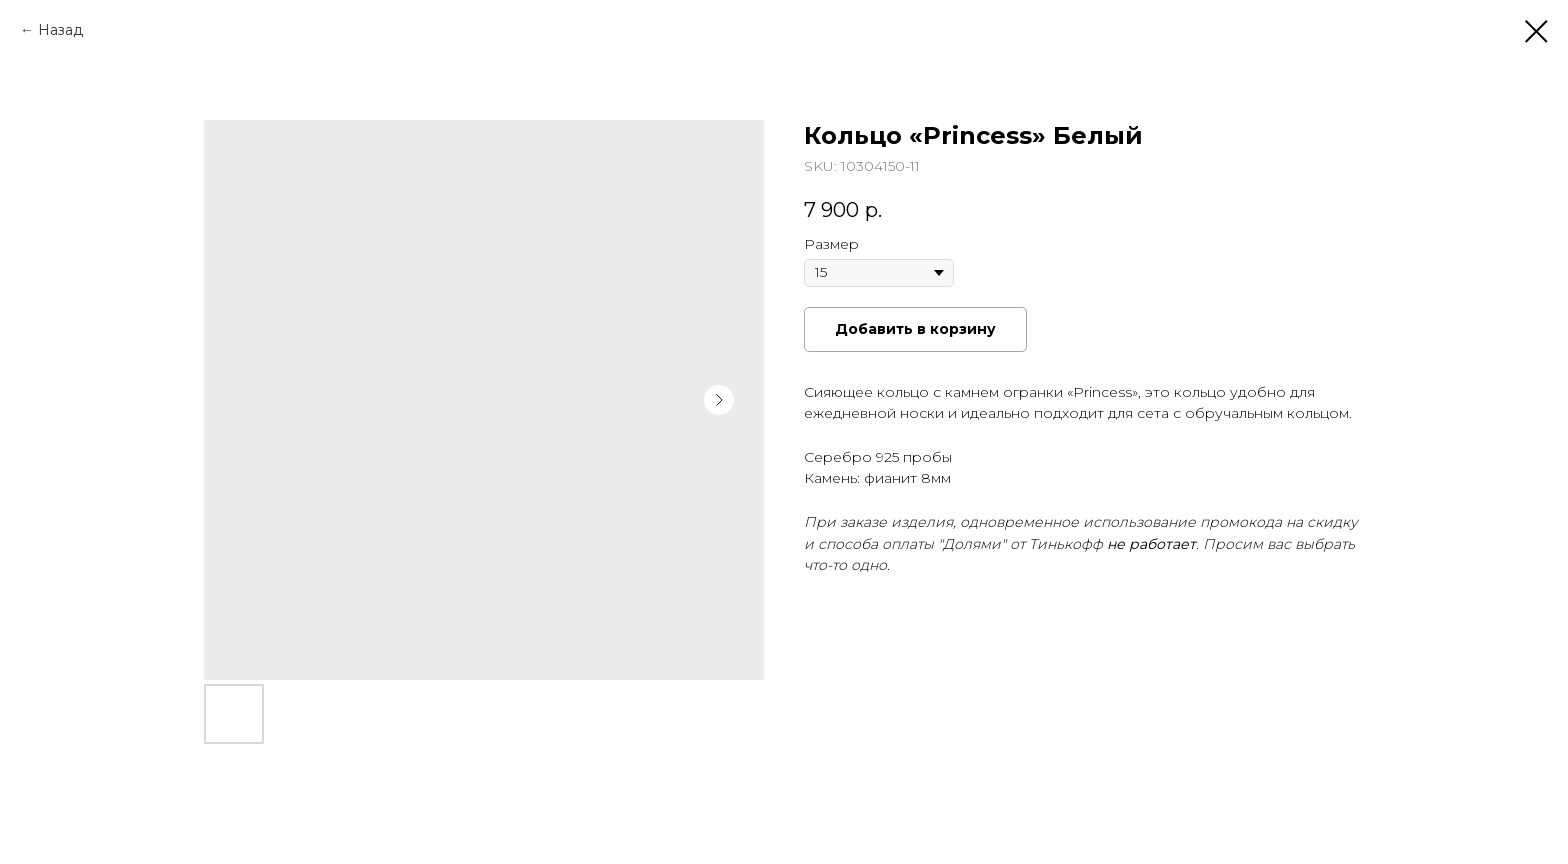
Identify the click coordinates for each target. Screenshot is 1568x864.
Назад (60, 30)
